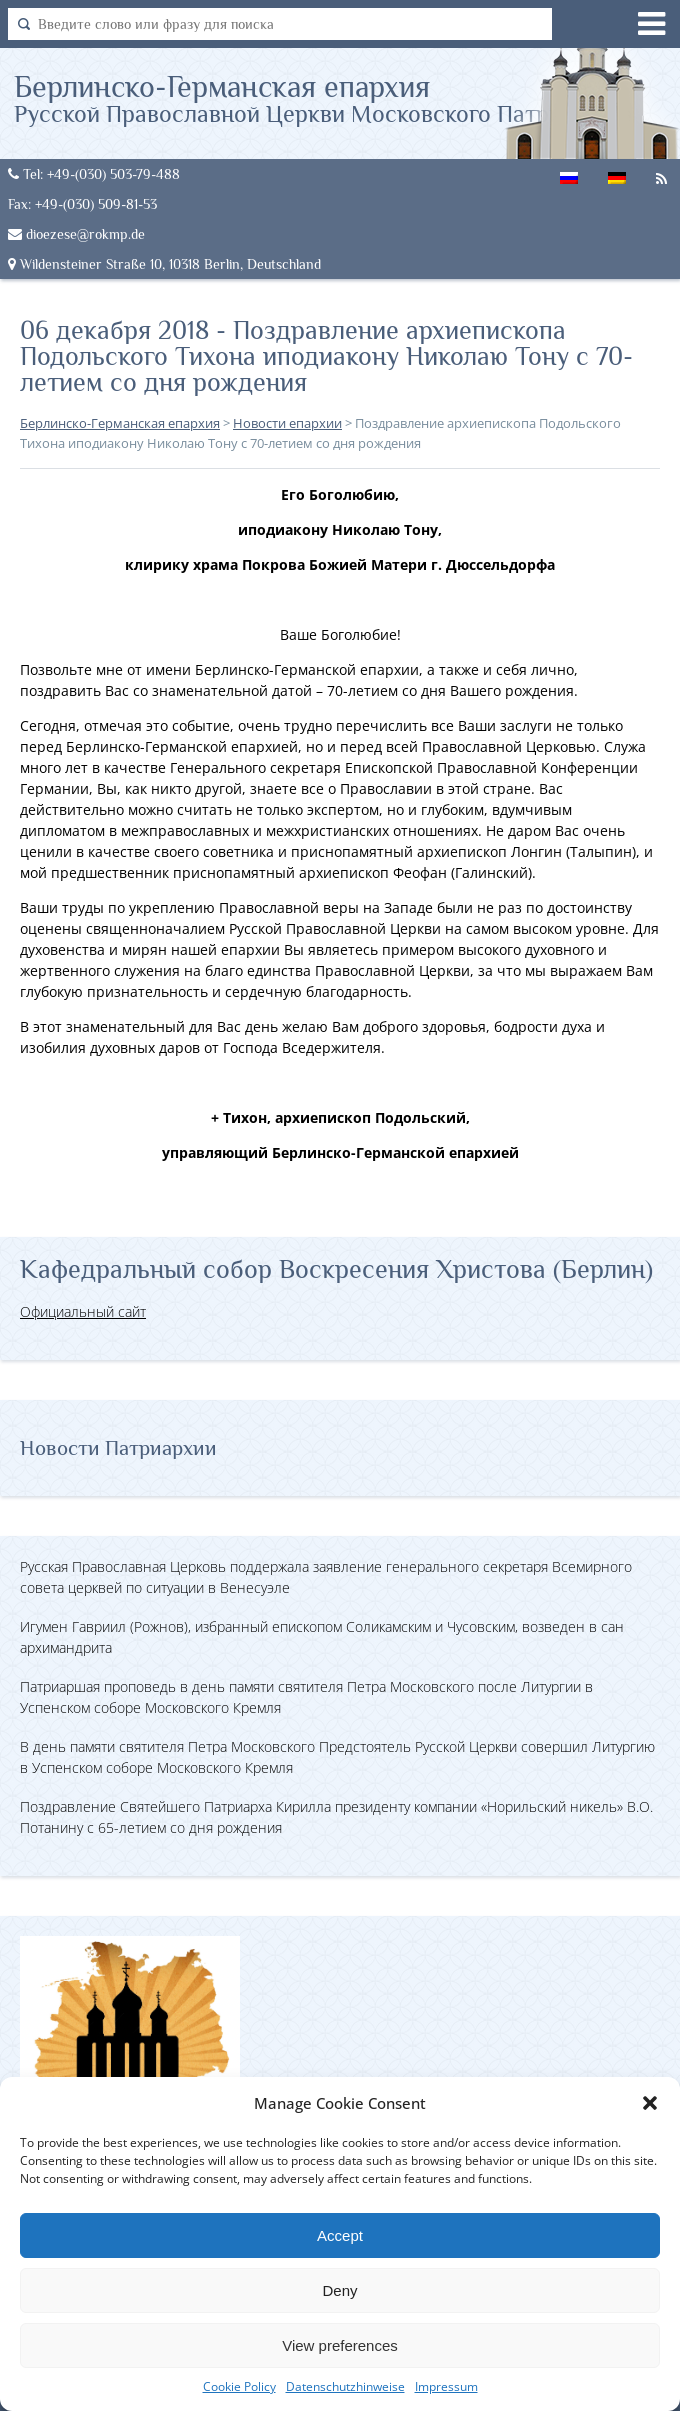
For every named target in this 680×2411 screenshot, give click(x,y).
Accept (340, 2235)
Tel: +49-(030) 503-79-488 (94, 174)
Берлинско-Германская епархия (323, 98)
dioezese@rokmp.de (76, 234)
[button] (650, 2103)
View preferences (340, 2345)
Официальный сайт (83, 1311)
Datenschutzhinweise (345, 2386)
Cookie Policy (239, 2386)
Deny (339, 2290)
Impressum (446, 2386)
